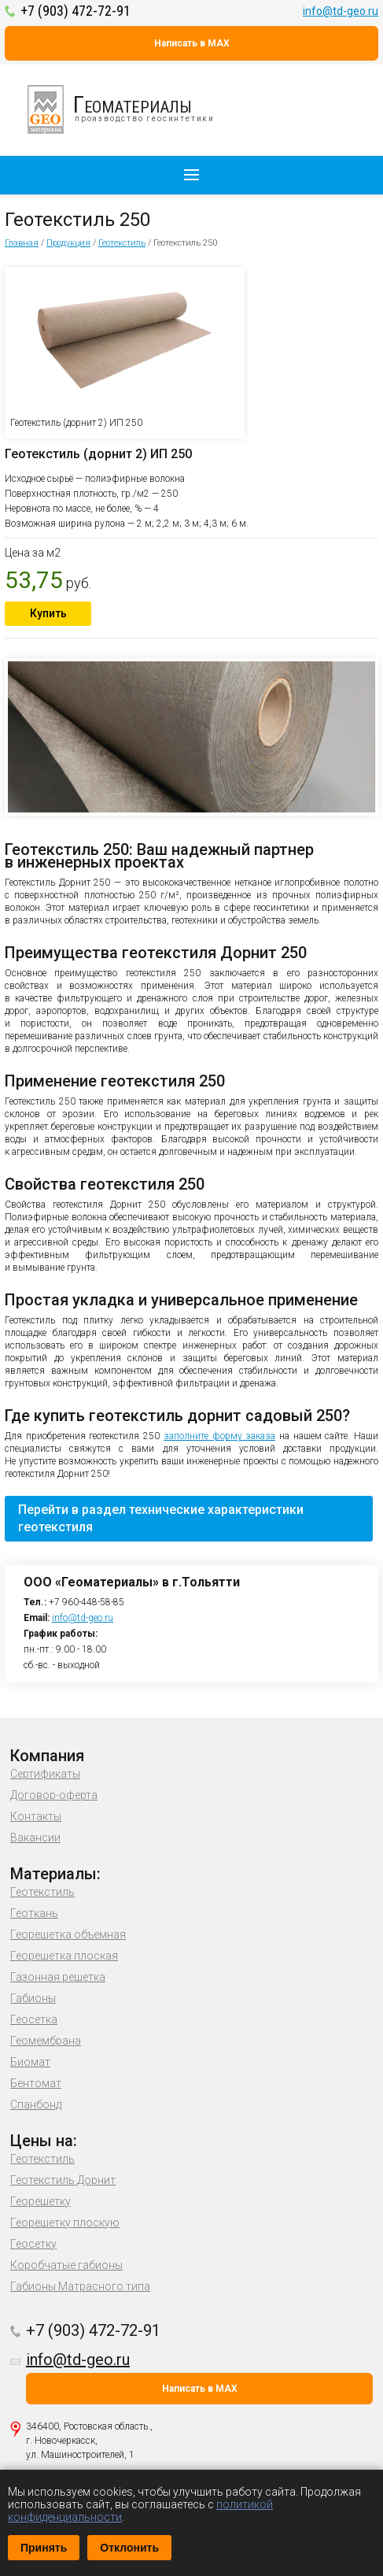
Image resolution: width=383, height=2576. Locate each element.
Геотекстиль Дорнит (63, 2180)
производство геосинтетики (130, 109)
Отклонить (129, 2547)
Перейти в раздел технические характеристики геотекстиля (161, 1518)
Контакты (35, 1816)
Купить (48, 613)
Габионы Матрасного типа (80, 2286)
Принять (43, 2547)
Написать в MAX (192, 43)
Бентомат (35, 2083)
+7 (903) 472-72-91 (75, 10)
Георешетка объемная (68, 1934)
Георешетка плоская (64, 1955)
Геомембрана (45, 2040)
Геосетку (33, 2243)
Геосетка (33, 2019)
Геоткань (34, 1913)
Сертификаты (45, 1773)
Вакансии (35, 1837)
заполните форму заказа (219, 1436)
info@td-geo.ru (340, 11)
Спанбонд (35, 2104)
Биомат (30, 2062)
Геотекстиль (121, 243)
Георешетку (40, 2201)
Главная (22, 243)
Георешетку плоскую (65, 2222)
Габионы (33, 1998)
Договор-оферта (54, 1795)
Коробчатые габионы (66, 2265)
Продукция (68, 243)
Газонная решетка (57, 1977)
